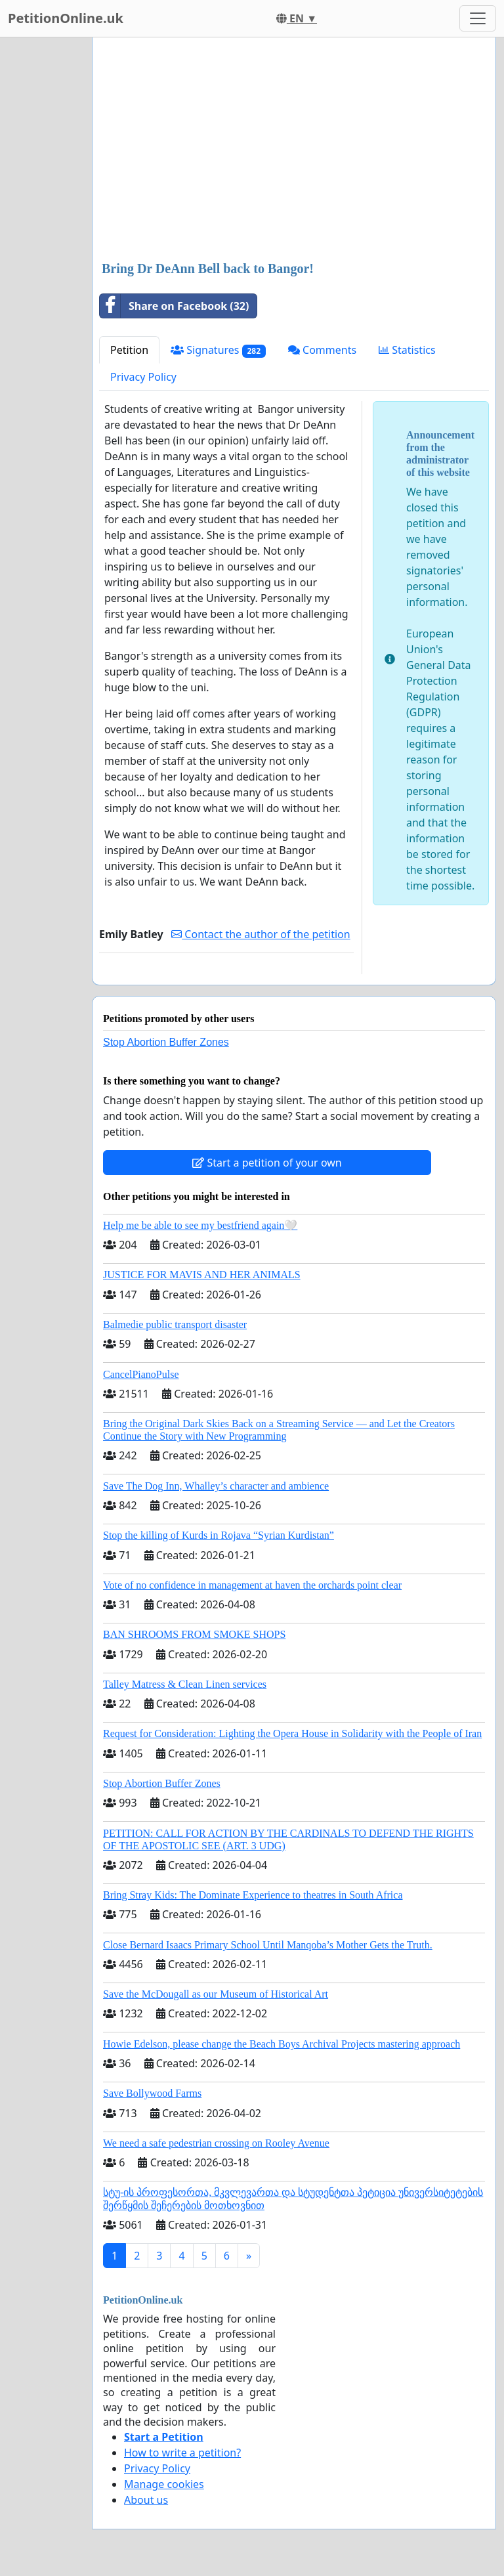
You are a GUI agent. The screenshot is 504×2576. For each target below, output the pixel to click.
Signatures (218, 350)
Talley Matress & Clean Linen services (184, 1684)
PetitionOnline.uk (65, 18)
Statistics (407, 350)
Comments (322, 350)
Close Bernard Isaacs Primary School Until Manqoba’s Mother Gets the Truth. (267, 1944)
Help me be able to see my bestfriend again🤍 (200, 1225)
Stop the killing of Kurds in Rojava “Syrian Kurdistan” (218, 1535)
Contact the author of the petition (260, 934)
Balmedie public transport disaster (175, 1324)
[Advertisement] (294, 150)
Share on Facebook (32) (174, 306)
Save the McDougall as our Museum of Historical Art (215, 1994)
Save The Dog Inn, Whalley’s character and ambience (216, 1486)
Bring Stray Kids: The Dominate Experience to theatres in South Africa (252, 1894)
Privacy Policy (143, 377)
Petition (129, 350)
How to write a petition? (182, 2452)
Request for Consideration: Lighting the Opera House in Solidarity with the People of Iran (292, 1733)
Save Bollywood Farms (152, 2093)
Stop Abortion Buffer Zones (166, 1042)
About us (146, 2500)
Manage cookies (164, 2484)
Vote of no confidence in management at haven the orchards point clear (252, 1585)
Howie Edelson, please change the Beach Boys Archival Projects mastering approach (281, 2044)
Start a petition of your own (266, 1162)
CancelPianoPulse (141, 1374)
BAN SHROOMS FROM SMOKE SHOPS (194, 1634)
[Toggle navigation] (477, 18)
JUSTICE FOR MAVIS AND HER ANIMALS (202, 1274)
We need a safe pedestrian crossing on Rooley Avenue (216, 2143)
